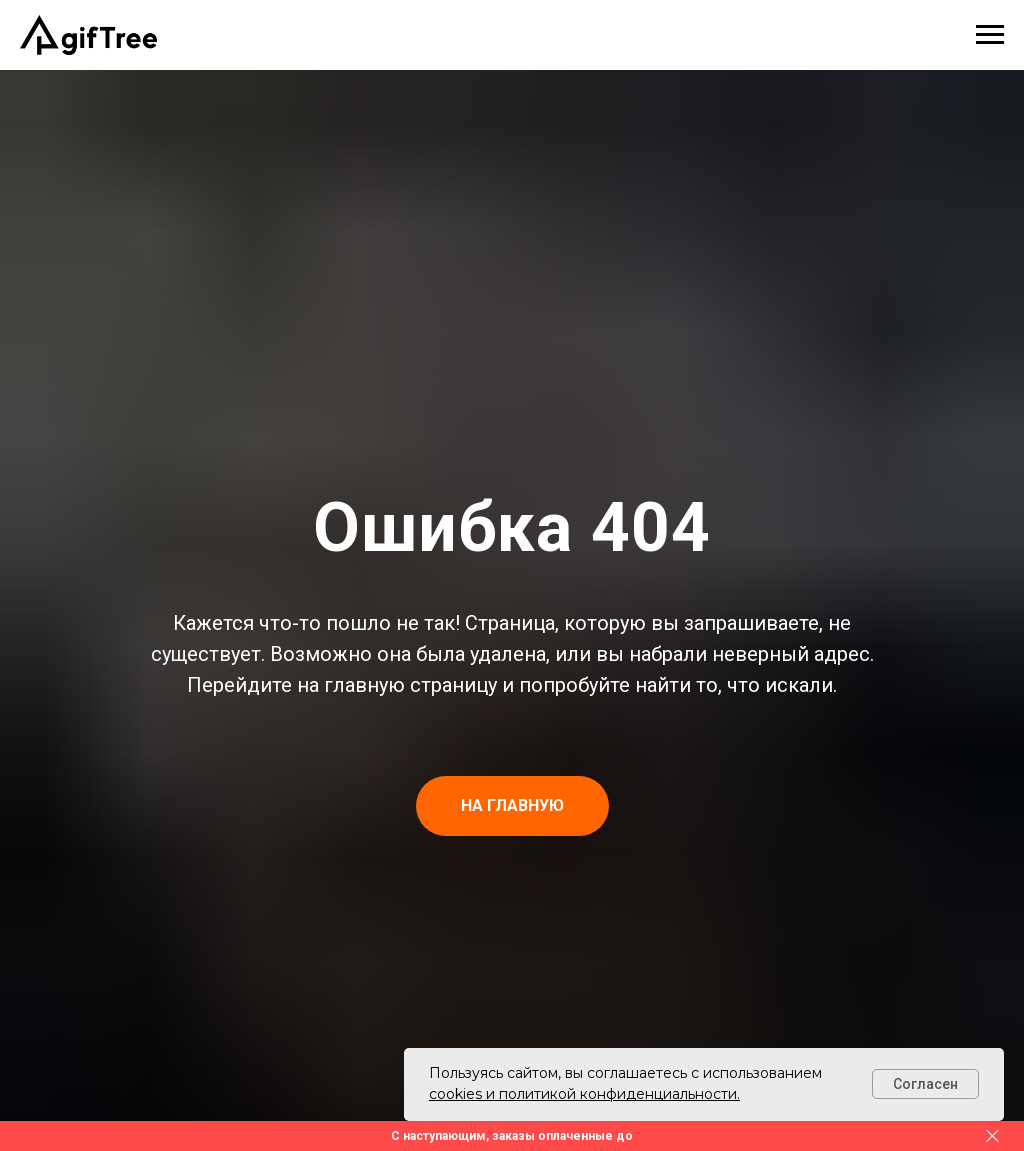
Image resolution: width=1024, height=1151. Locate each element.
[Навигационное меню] (990, 35)
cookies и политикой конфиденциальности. (584, 1094)
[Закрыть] (992, 1136)
